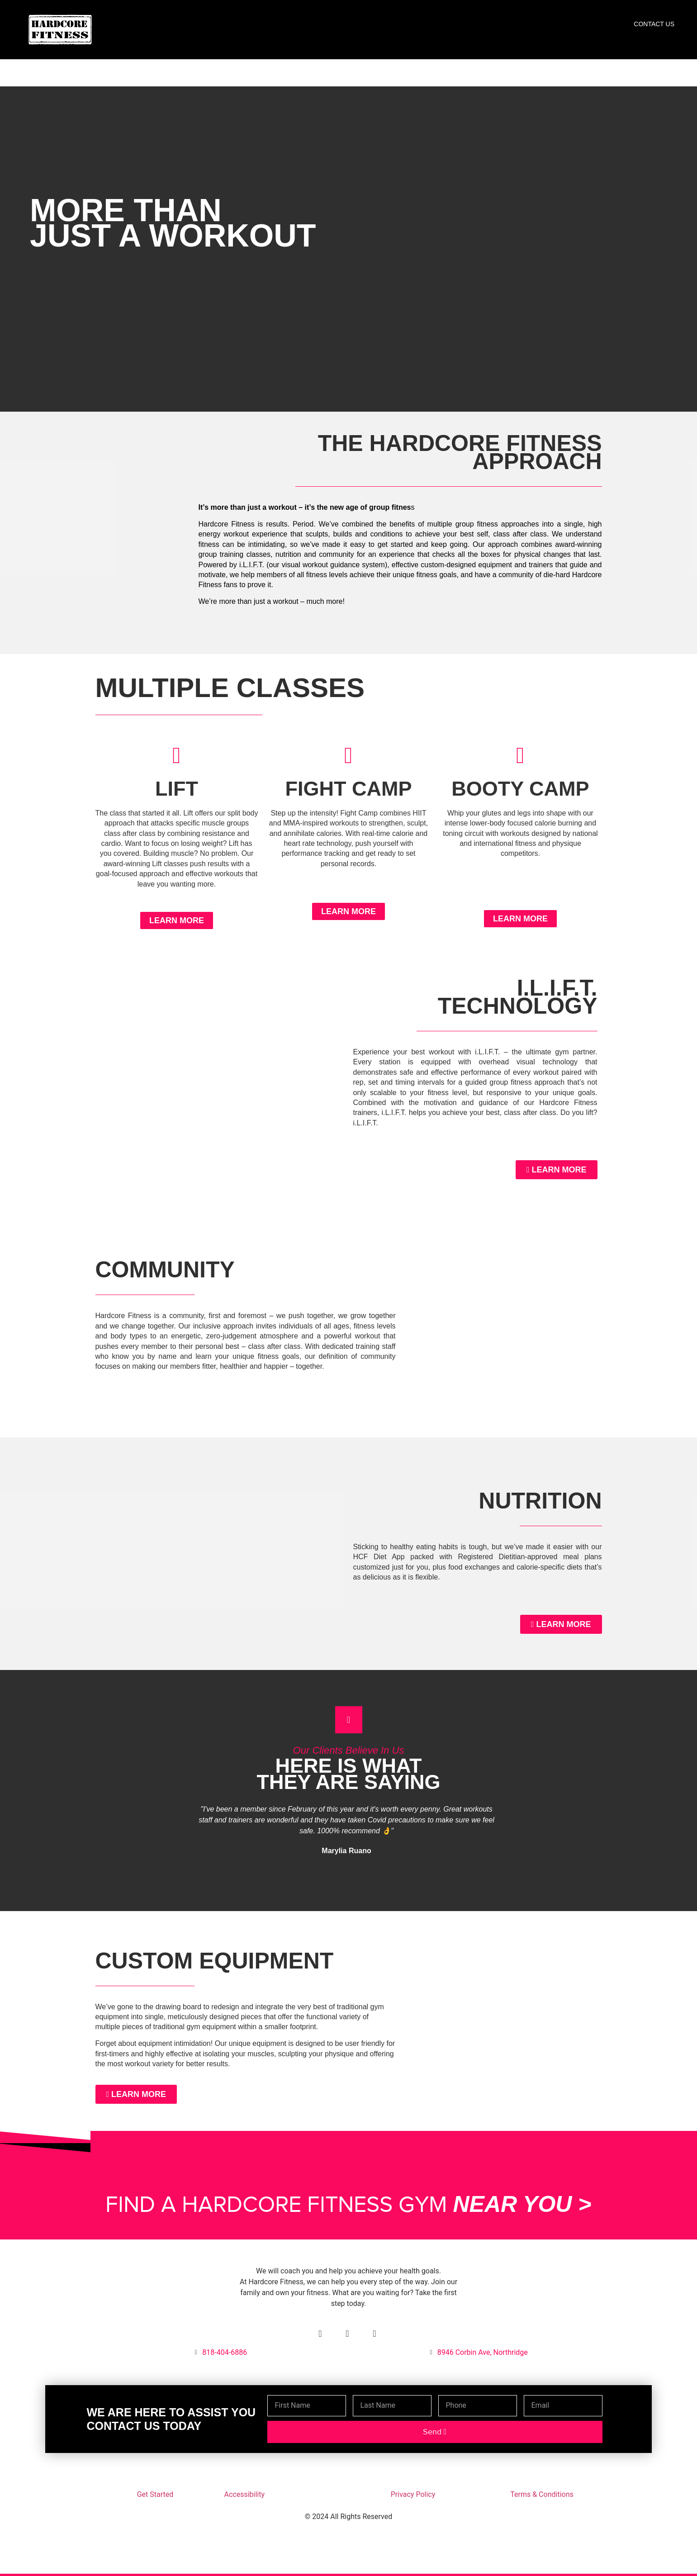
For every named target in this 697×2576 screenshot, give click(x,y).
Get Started (155, 2494)
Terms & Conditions (542, 2494)
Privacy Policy (413, 2494)
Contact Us (654, 24)
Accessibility (244, 2494)
